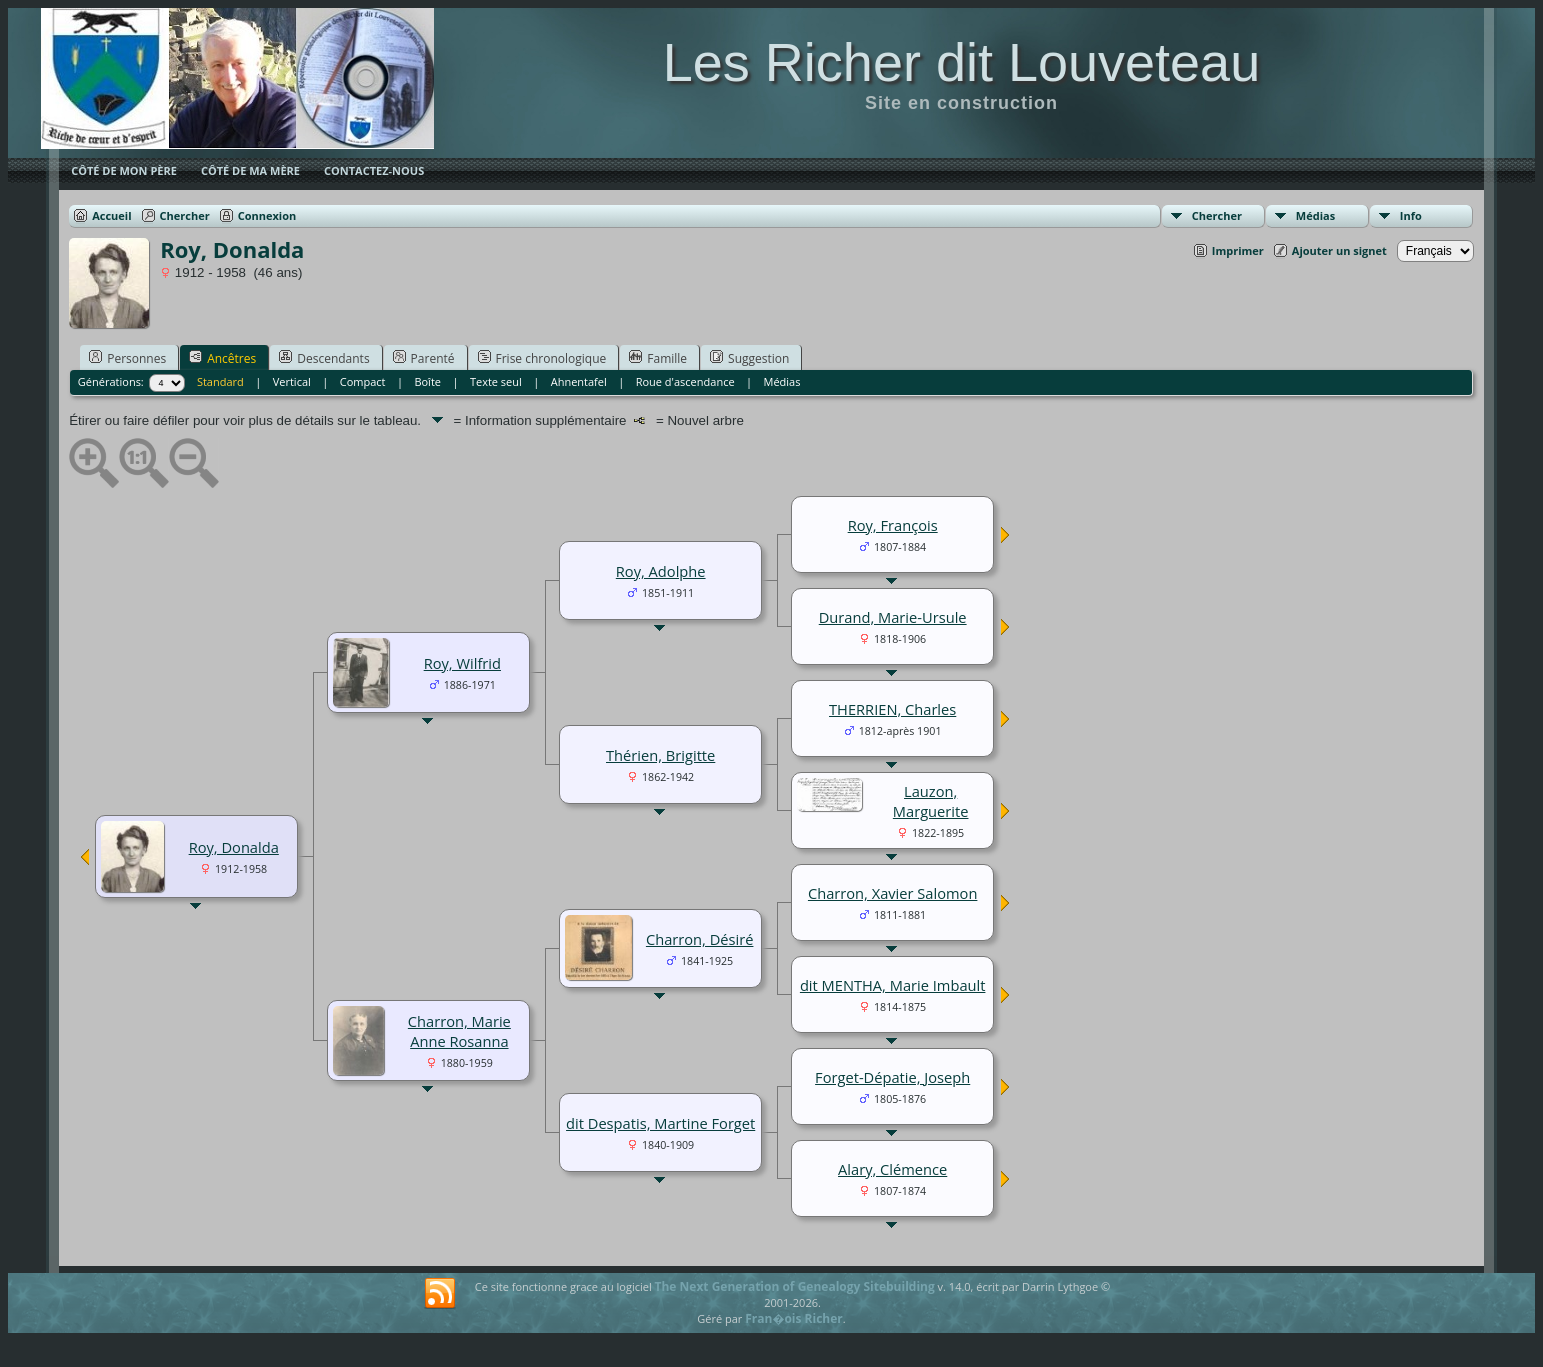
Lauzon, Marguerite (931, 801)
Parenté (424, 358)
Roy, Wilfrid (462, 663)
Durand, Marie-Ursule (893, 617)
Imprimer (1238, 250)
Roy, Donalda (234, 847)
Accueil (111, 215)
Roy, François (893, 525)
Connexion (267, 215)
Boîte (427, 381)
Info (1411, 215)
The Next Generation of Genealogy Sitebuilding (795, 1286)
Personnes (127, 358)
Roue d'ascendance (685, 381)
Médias (1315, 215)
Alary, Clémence (892, 1169)
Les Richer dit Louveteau (961, 62)
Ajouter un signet (1339, 250)
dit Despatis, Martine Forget (660, 1123)
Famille (658, 358)
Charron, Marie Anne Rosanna (459, 1031)
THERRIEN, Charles (892, 709)
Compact (363, 381)
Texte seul (496, 381)
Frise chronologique (542, 358)
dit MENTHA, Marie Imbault (893, 985)
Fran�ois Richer (794, 1318)
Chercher (1217, 215)
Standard (220, 381)
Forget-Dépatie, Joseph (892, 1077)
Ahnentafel (579, 381)
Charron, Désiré (700, 939)
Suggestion (749, 358)
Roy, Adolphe (661, 571)
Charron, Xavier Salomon (892, 893)
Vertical (292, 381)
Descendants (324, 358)
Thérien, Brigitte (660, 755)
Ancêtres (222, 358)
